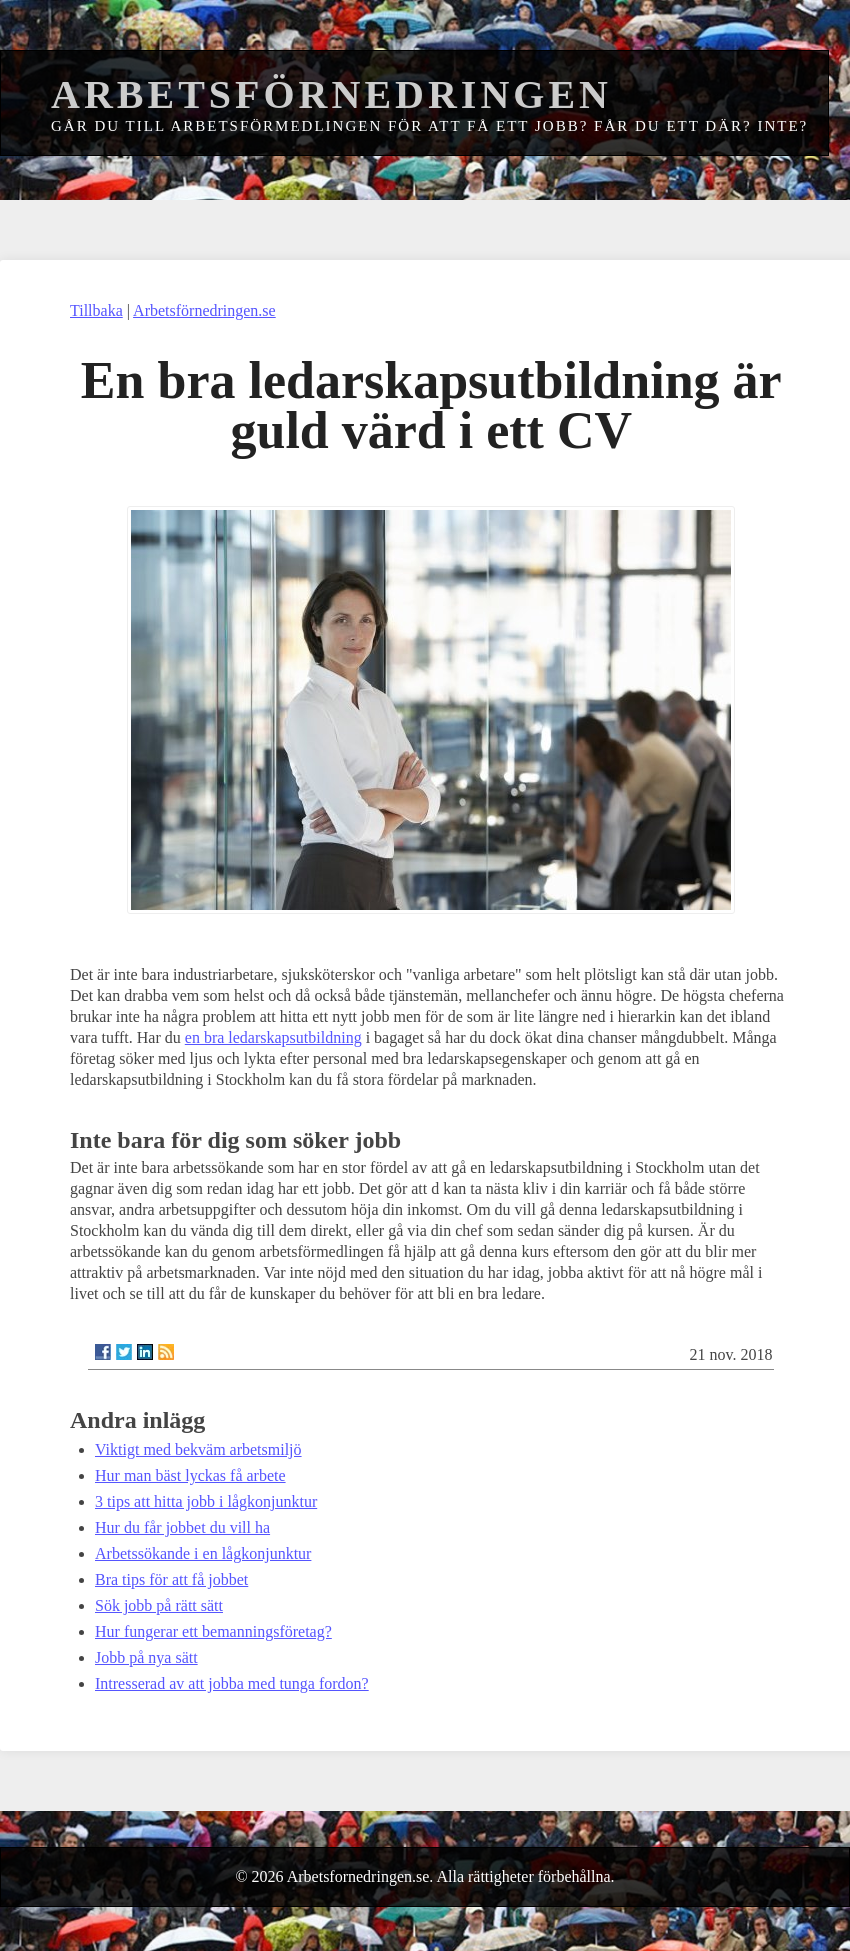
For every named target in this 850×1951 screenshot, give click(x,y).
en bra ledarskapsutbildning (273, 1037)
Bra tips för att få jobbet (171, 1579)
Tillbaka (96, 310)
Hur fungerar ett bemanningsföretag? (213, 1631)
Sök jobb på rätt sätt (159, 1605)
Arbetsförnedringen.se (204, 310)
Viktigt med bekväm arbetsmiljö (198, 1449)
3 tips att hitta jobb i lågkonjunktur (206, 1501)
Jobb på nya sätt (146, 1657)
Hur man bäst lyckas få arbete (190, 1475)
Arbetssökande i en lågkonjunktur (203, 1553)
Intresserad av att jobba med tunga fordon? (232, 1683)
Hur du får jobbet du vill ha (182, 1527)
